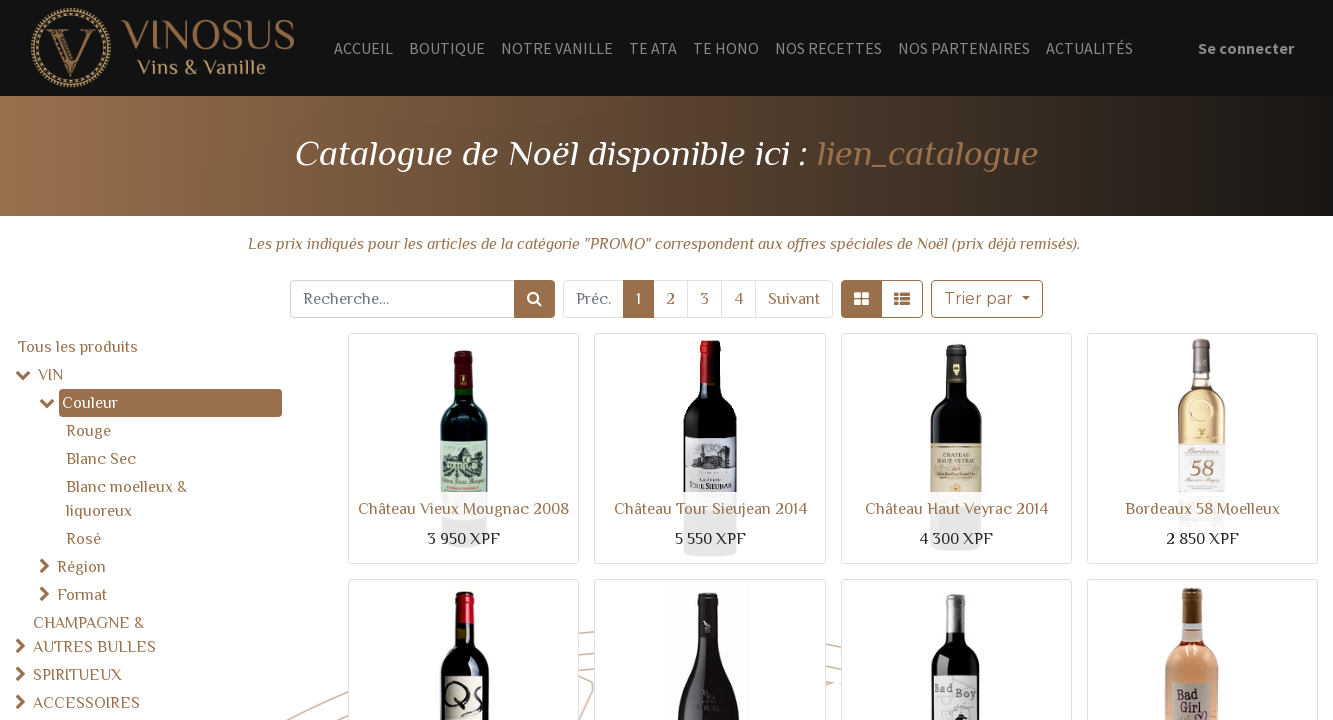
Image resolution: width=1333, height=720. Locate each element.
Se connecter (1246, 48)
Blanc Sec (101, 459)
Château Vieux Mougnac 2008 (463, 509)
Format (82, 595)
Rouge (88, 431)
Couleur (90, 403)
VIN (50, 375)
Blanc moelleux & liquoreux (126, 499)
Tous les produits (78, 347)
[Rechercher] (534, 299)
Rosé (83, 539)
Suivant (794, 299)
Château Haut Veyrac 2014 (956, 509)
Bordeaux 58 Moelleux (1202, 509)
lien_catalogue (928, 153)
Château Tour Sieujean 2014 (710, 509)
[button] (986, 299)
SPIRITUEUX (77, 675)
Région (81, 567)
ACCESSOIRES (86, 703)
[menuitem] (363, 48)
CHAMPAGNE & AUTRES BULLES (94, 635)
